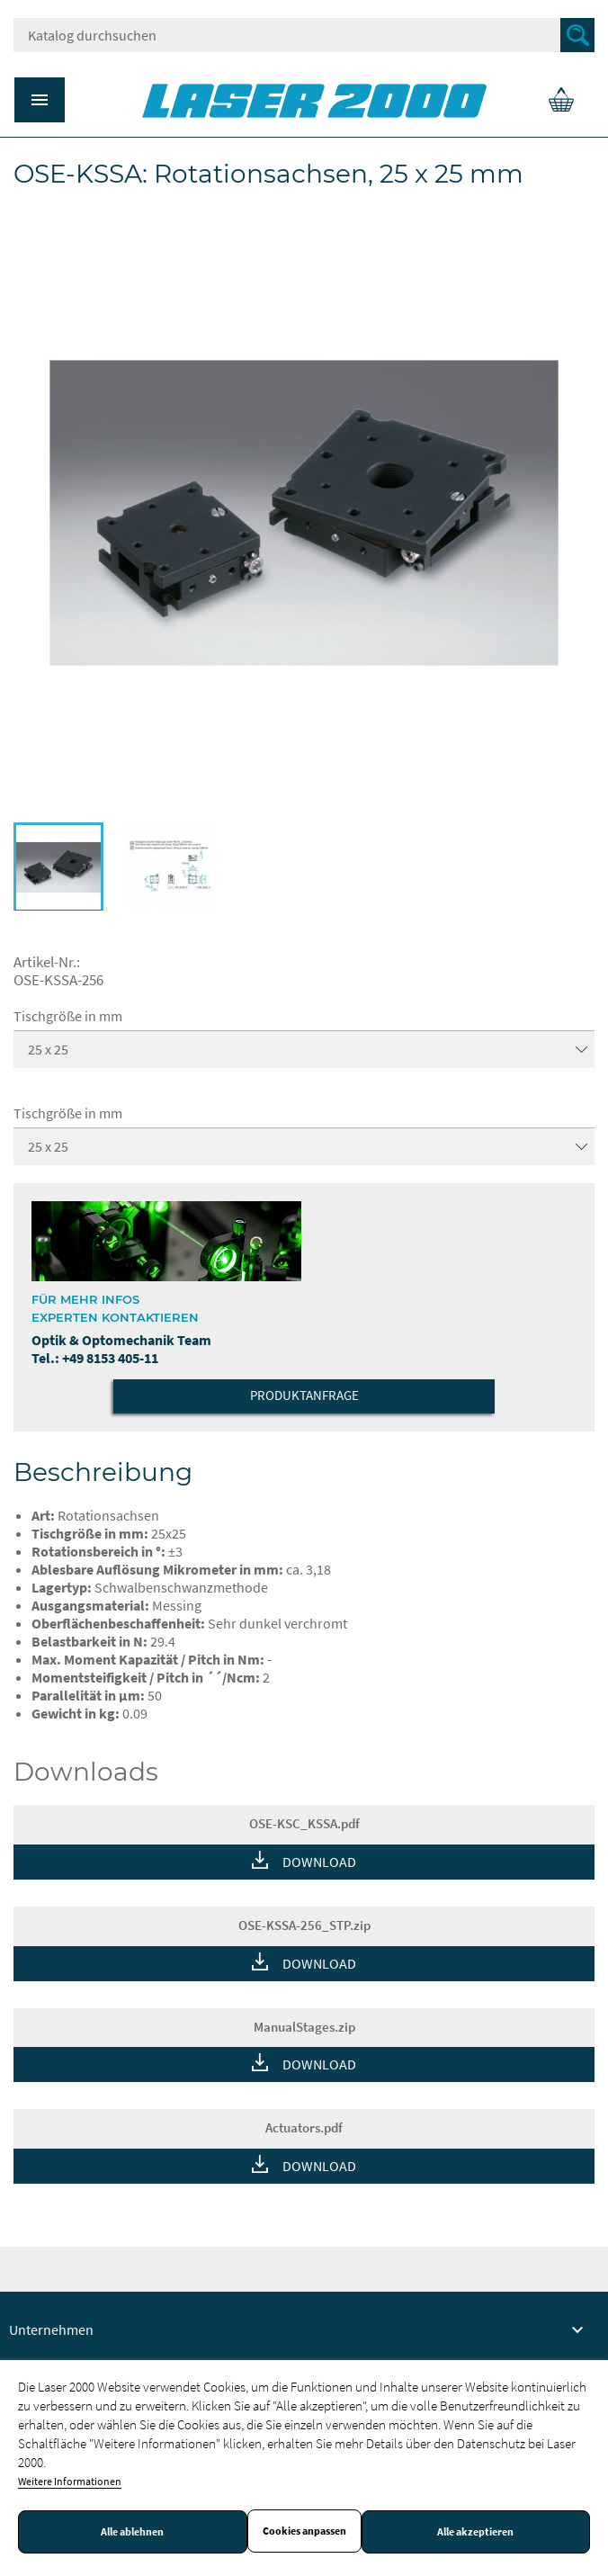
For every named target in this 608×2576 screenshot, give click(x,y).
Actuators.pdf (304, 2127)
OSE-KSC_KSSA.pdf (304, 1823)
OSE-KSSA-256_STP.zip (304, 1925)
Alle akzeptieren (475, 2532)
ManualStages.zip (304, 2026)
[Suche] (304, 35)
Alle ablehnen (132, 2532)
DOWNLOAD (319, 1862)
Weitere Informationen (69, 2481)
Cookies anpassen (304, 2531)
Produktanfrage (304, 1395)
